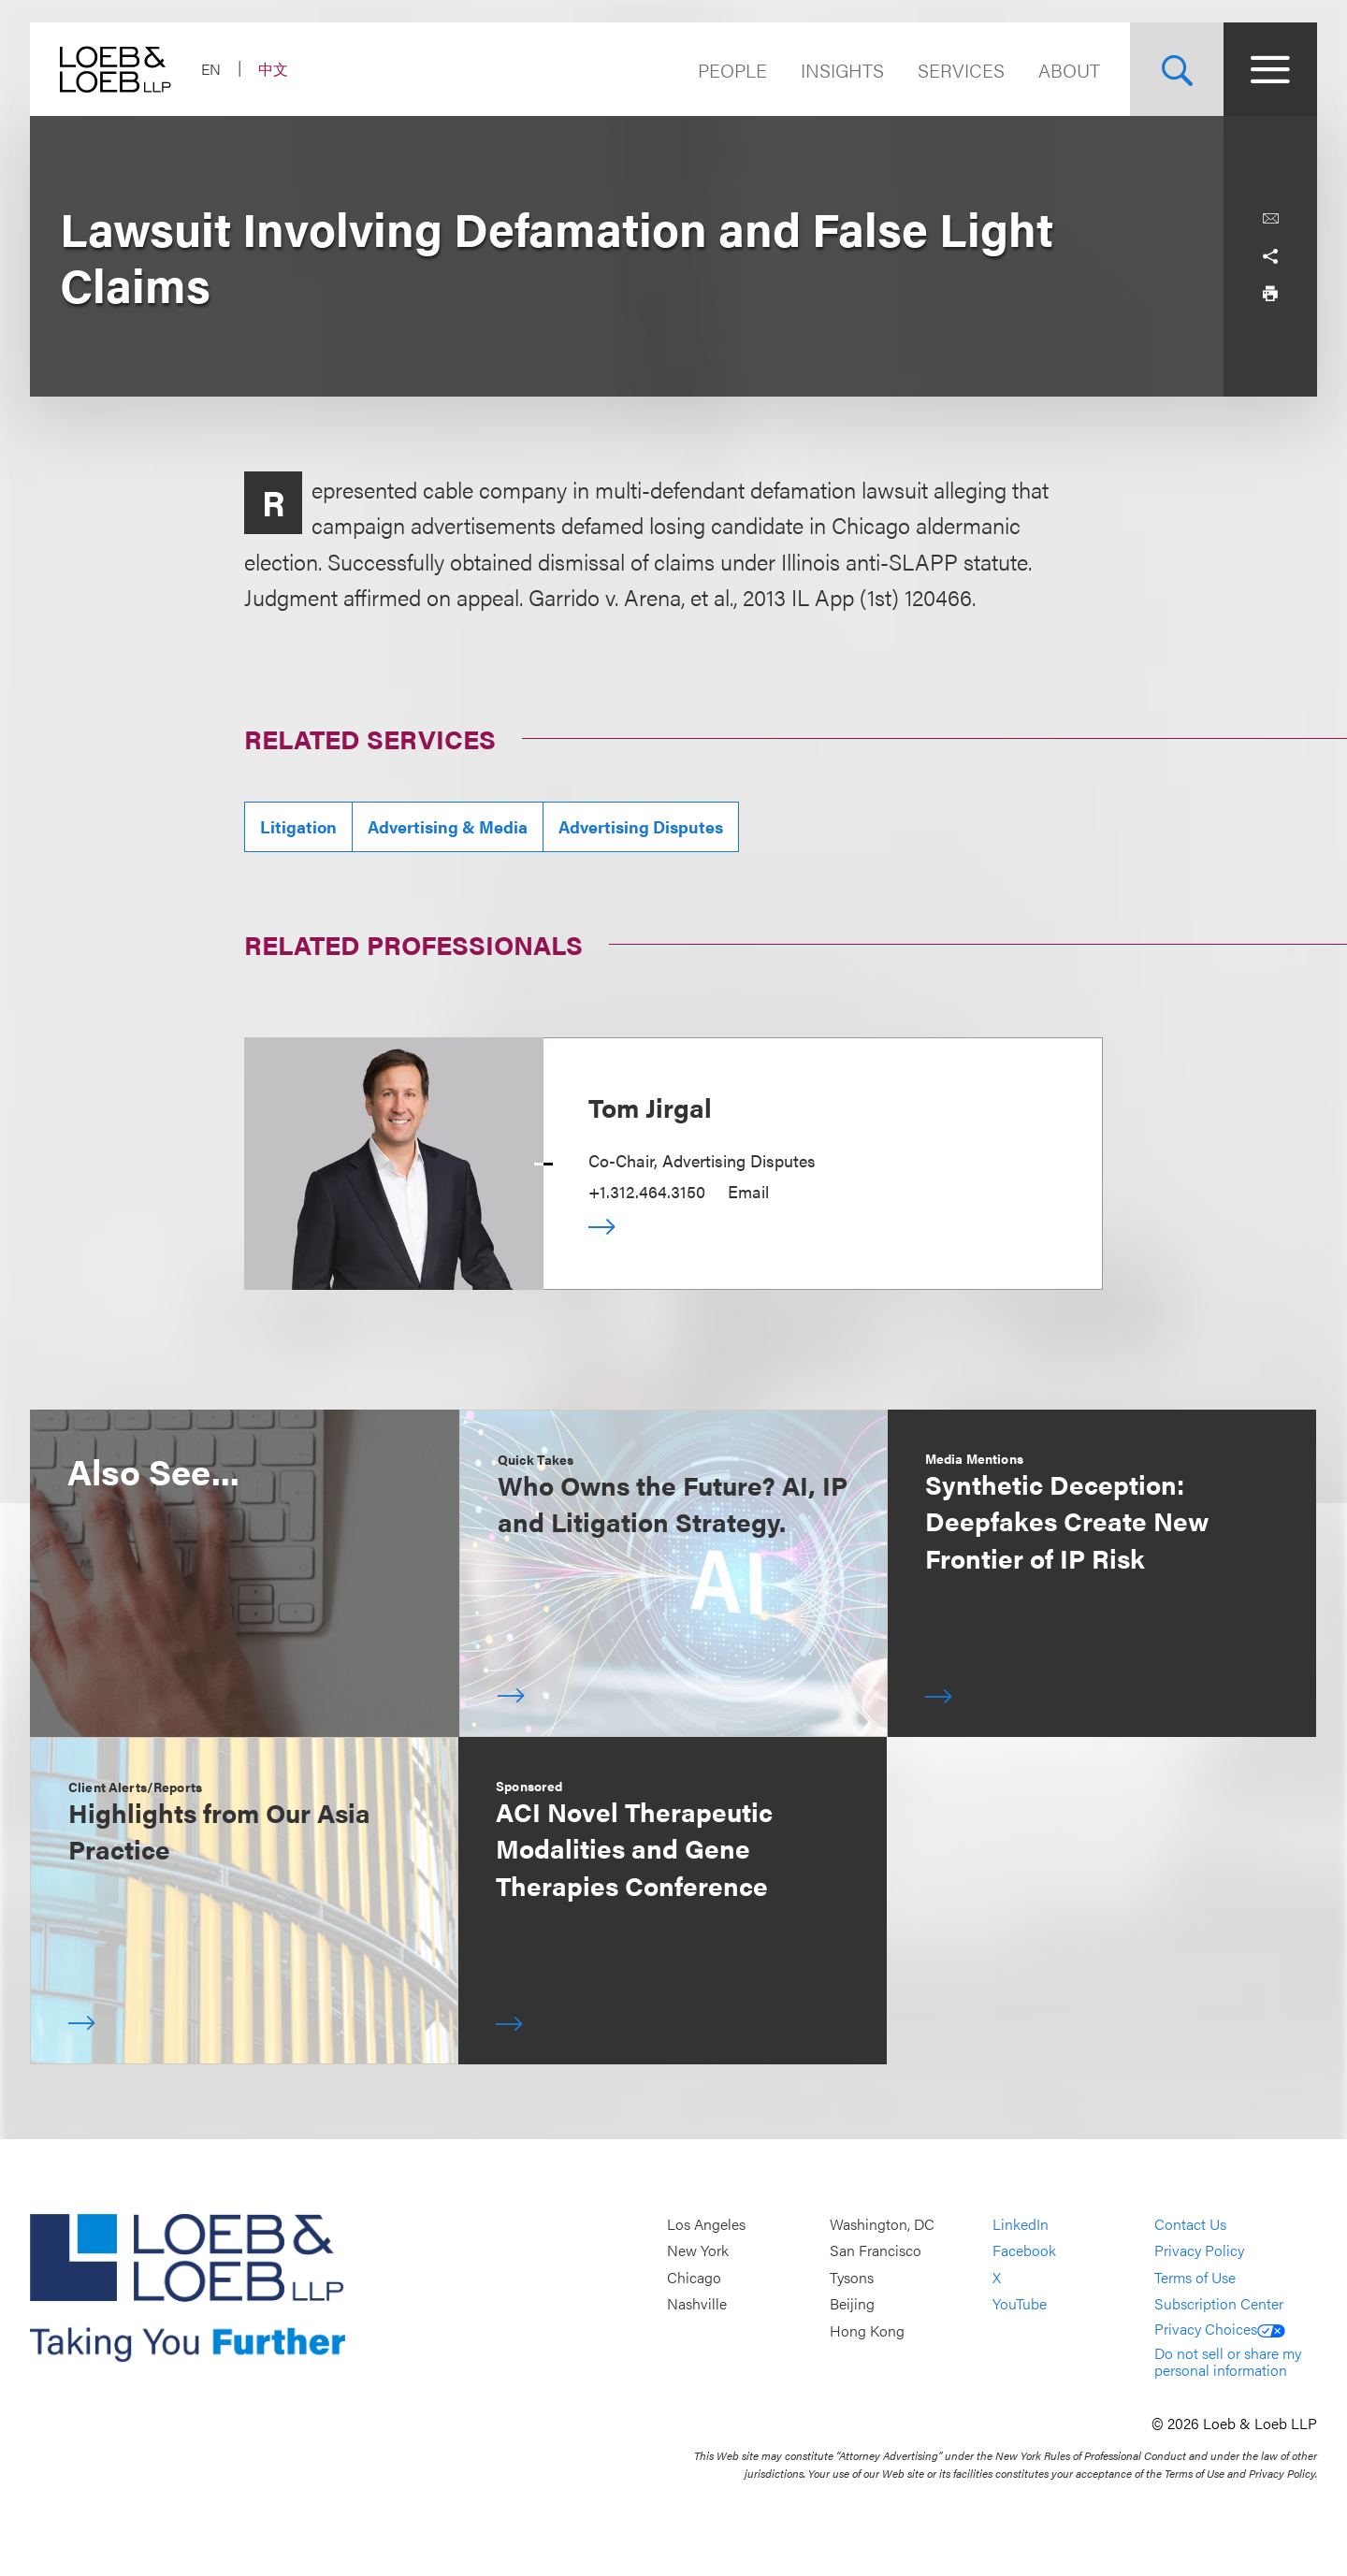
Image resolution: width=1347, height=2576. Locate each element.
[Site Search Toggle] (1177, 69)
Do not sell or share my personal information (1227, 2361)
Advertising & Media (448, 826)
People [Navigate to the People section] (732, 69)
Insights (842, 69)
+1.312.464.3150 (646, 1191)
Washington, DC (882, 2224)
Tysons (852, 2277)
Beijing (852, 2304)
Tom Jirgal (650, 1106)
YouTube (1019, 2304)
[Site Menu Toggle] (1270, 69)
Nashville (697, 2304)
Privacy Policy (1199, 2251)
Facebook (1024, 2251)
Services (961, 69)
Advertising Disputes (640, 826)
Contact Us (1190, 2224)
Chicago (694, 2277)
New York (698, 2251)
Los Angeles (706, 2224)
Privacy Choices (1219, 2328)
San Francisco (875, 2251)
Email (748, 1191)
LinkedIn (1020, 2224)
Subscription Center (1218, 2304)
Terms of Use (1195, 2277)
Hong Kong (867, 2330)
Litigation (298, 826)
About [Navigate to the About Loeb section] (1069, 69)
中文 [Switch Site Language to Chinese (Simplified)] (273, 69)
